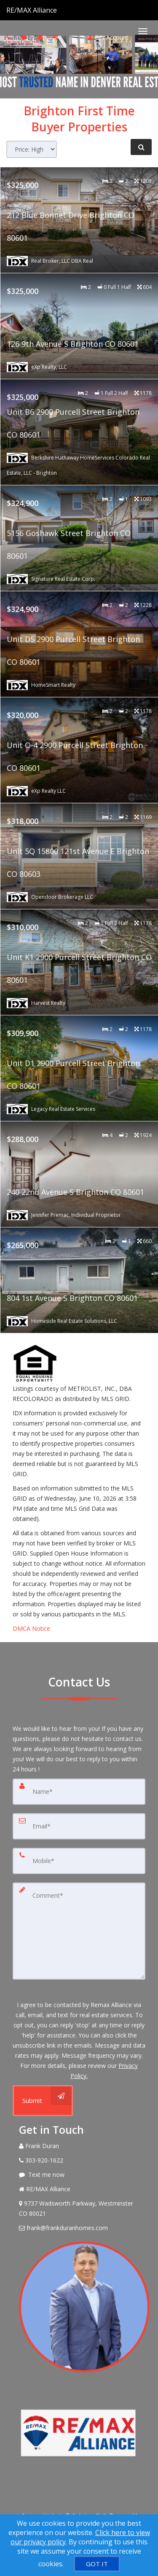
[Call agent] (58, 10)
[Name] (79, 1792)
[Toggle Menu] (143, 31)
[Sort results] (31, 149)
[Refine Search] (141, 147)
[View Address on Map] (79, 2208)
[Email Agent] (79, 2228)
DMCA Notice (31, 1628)
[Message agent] (79, 2175)
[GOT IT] (97, 2564)
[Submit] (43, 2100)
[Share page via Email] (56, 37)
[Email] (79, 1826)
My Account (108, 37)
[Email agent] (41, 37)
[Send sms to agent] (25, 37)
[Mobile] (79, 1861)
